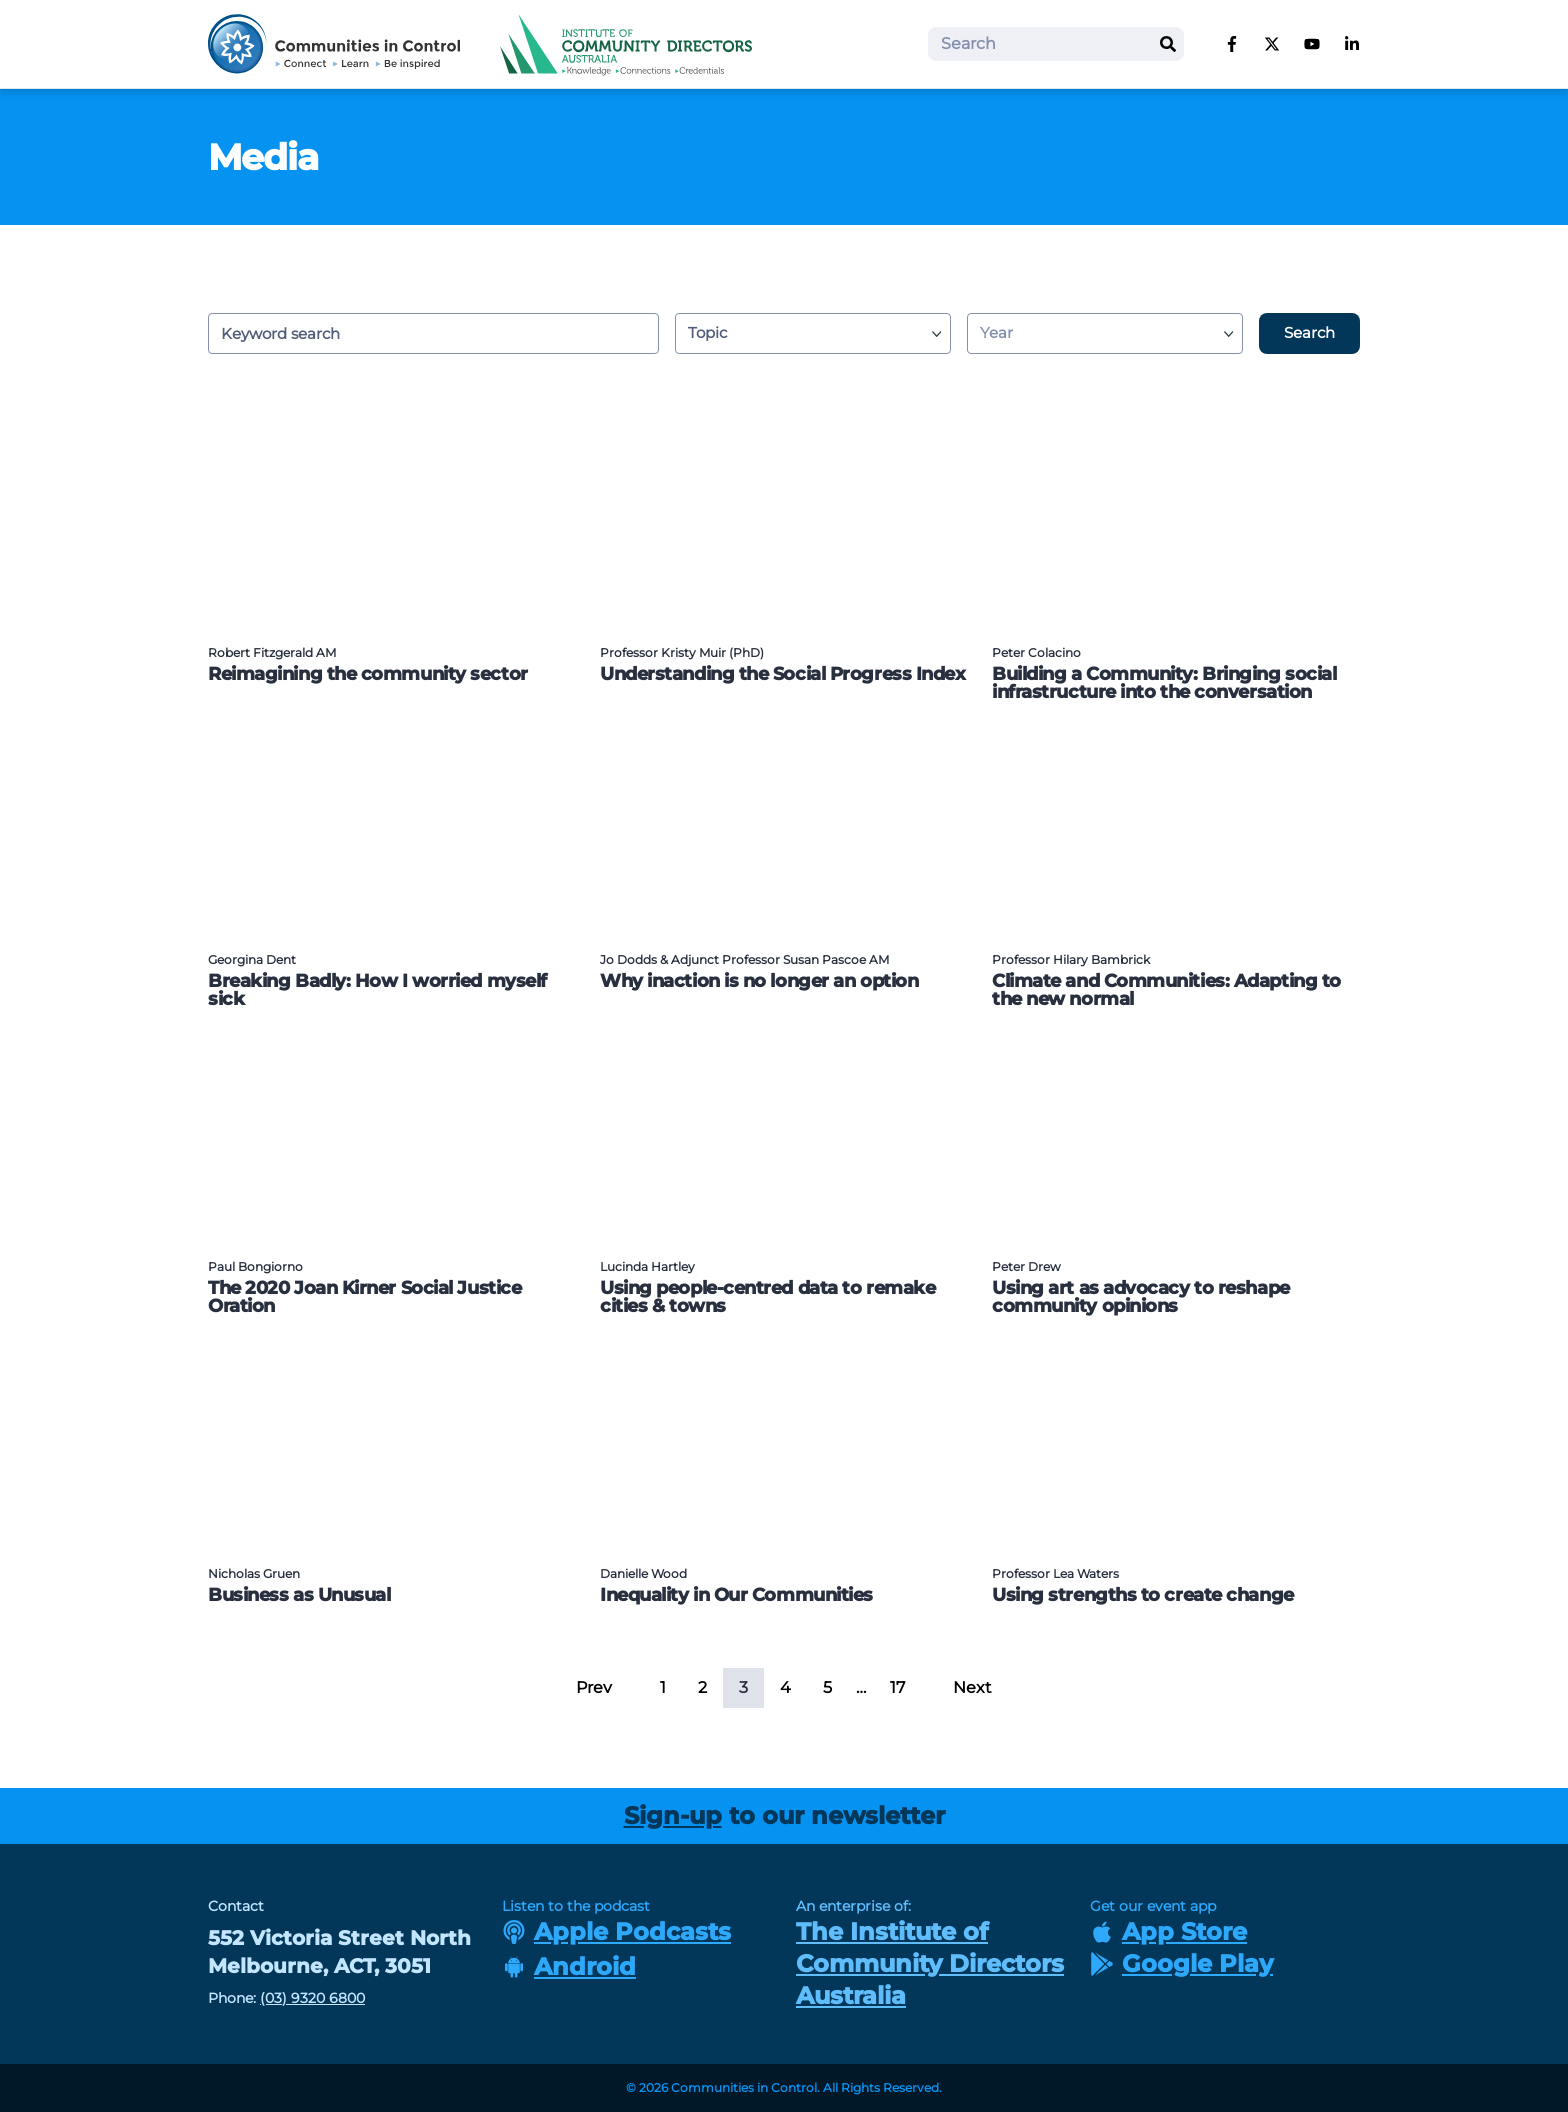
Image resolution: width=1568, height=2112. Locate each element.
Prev (594, 1687)
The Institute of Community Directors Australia (930, 1963)
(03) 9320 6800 (312, 1998)
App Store (1168, 1931)
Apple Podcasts (616, 1931)
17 (897, 1687)
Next (972, 1687)
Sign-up (673, 1815)
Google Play (1181, 1963)
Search (1309, 332)
